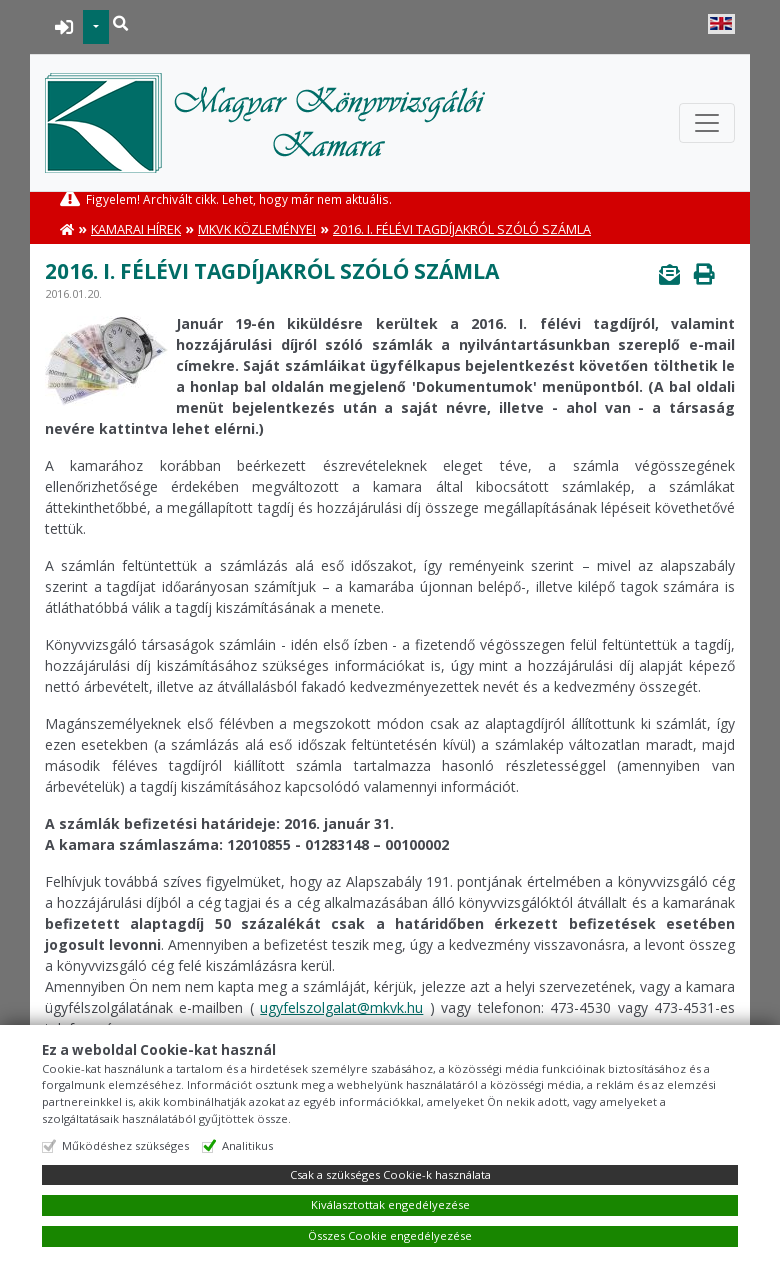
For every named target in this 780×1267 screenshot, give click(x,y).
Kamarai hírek (136, 229)
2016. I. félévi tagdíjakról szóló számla (462, 229)
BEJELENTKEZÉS (64, 27)
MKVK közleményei (257, 229)
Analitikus (247, 1145)
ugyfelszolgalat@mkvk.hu (341, 1007)
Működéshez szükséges (125, 1145)
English (721, 24)
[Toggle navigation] (707, 123)
